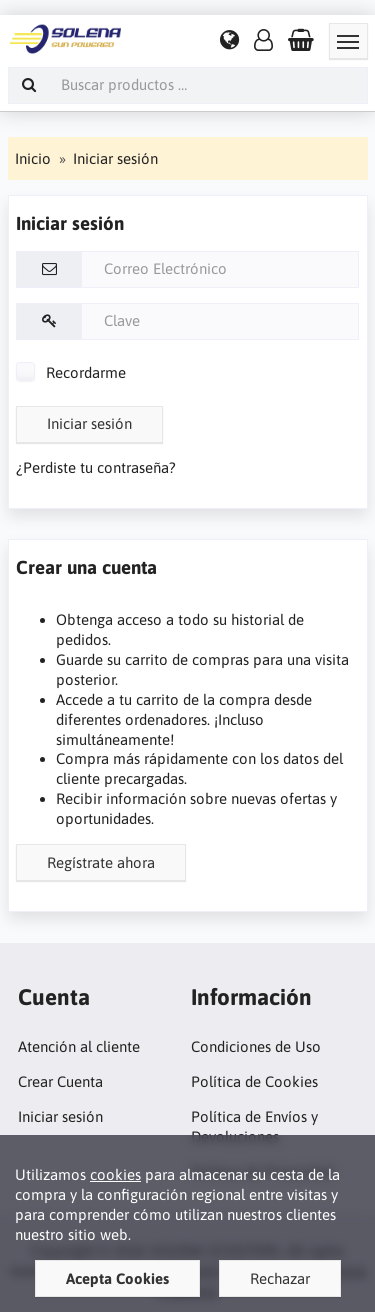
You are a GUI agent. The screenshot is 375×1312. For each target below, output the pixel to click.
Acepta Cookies (117, 1278)
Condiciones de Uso (256, 1046)
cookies (115, 1174)
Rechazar (280, 1278)
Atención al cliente (79, 1046)
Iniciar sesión (89, 423)
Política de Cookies (254, 1081)
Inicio (33, 158)
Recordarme (71, 372)
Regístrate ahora (101, 862)
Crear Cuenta (60, 1081)
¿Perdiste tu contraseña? (96, 467)
